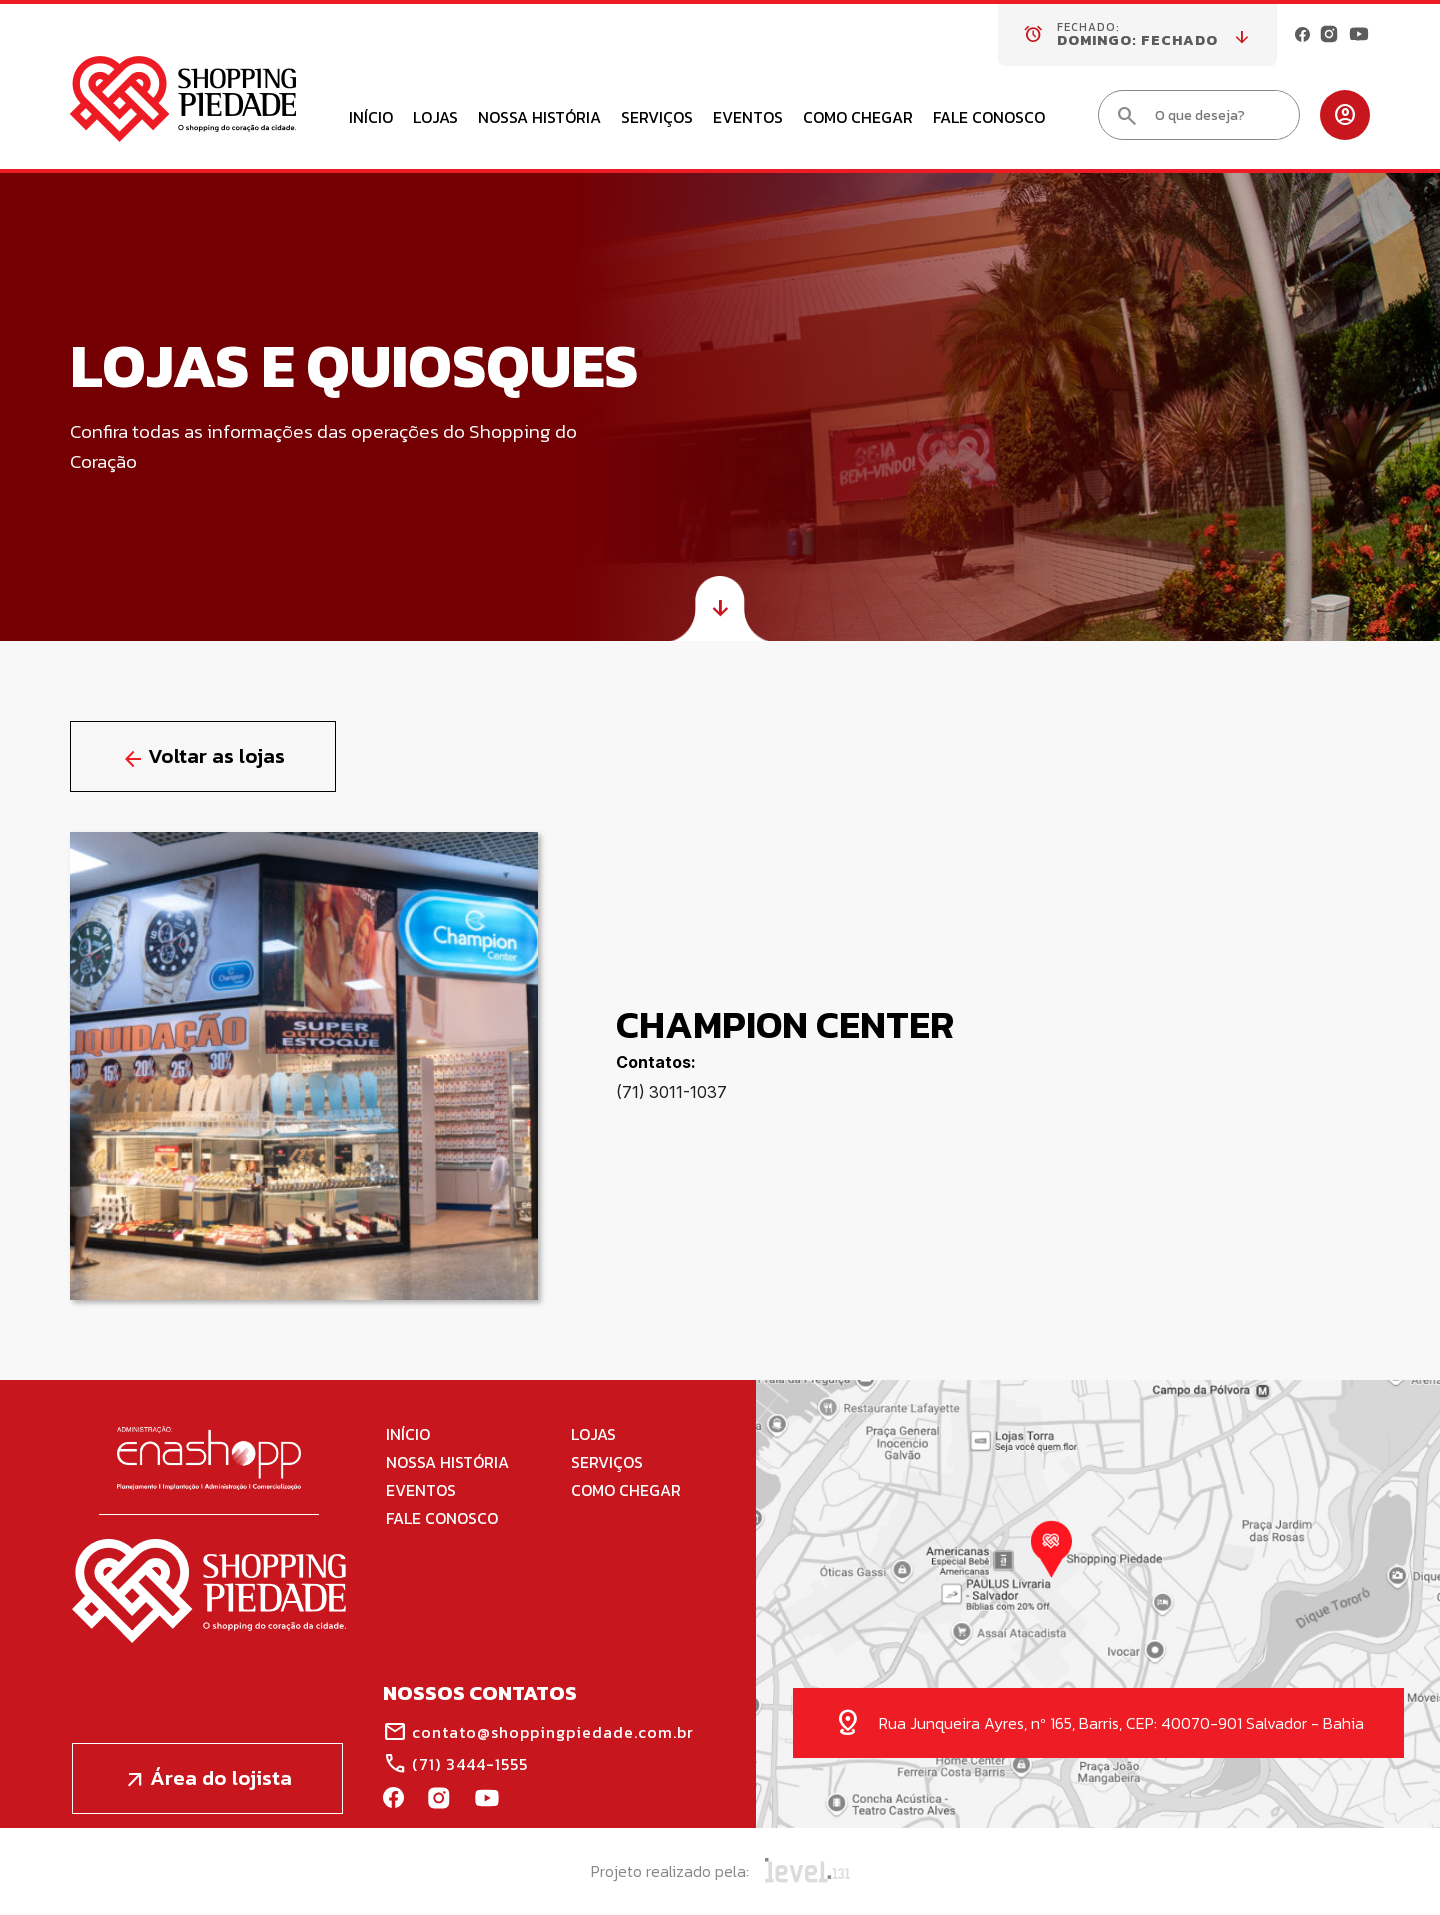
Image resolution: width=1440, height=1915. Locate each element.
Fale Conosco (989, 119)
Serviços (657, 119)
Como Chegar (858, 119)
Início (371, 119)
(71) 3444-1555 (455, 1764)
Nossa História (539, 119)
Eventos (748, 119)
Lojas (435, 119)
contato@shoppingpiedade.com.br (538, 1732)
